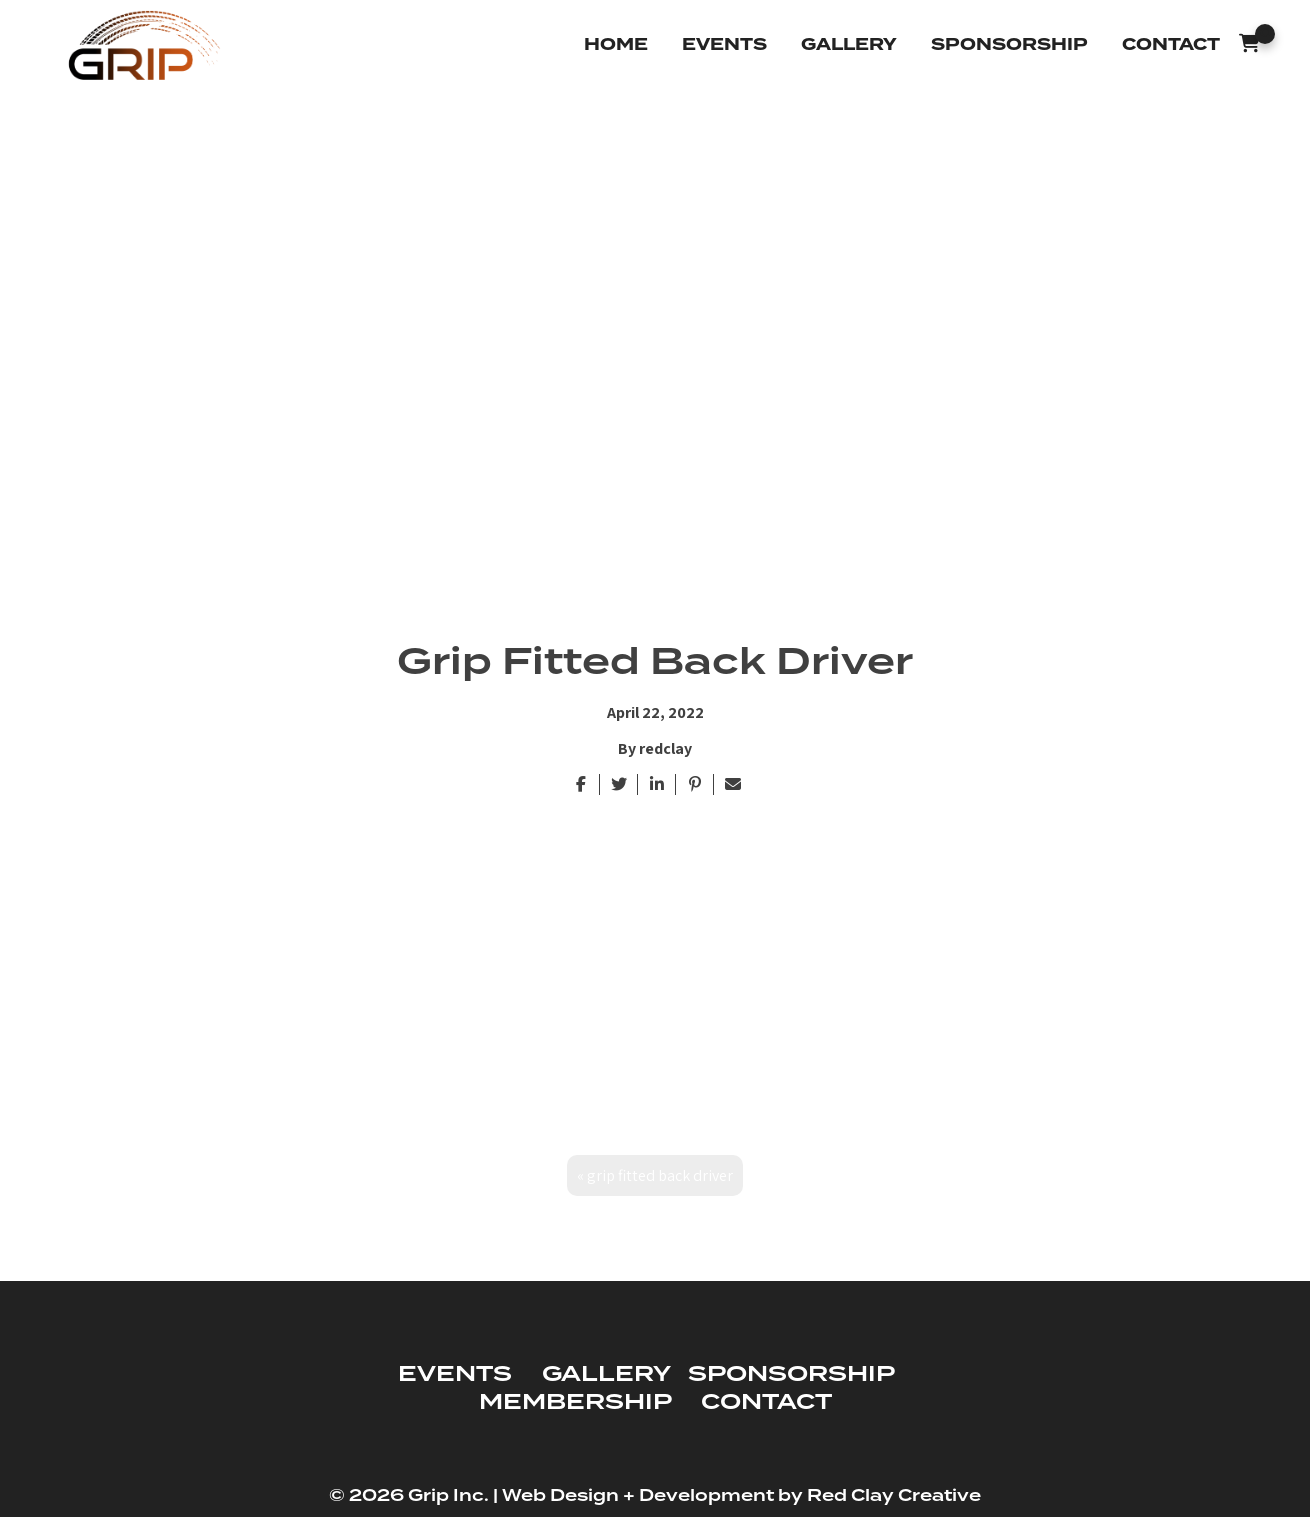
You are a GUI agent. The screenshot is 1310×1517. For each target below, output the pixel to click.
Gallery (849, 44)
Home (616, 44)
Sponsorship (1009, 44)
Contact (1171, 44)
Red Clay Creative (894, 1497)
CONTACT (766, 1402)
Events (724, 44)
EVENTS (455, 1374)
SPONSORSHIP (791, 1374)
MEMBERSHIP (575, 1402)
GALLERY (606, 1374)
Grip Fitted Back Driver (660, 1176)
